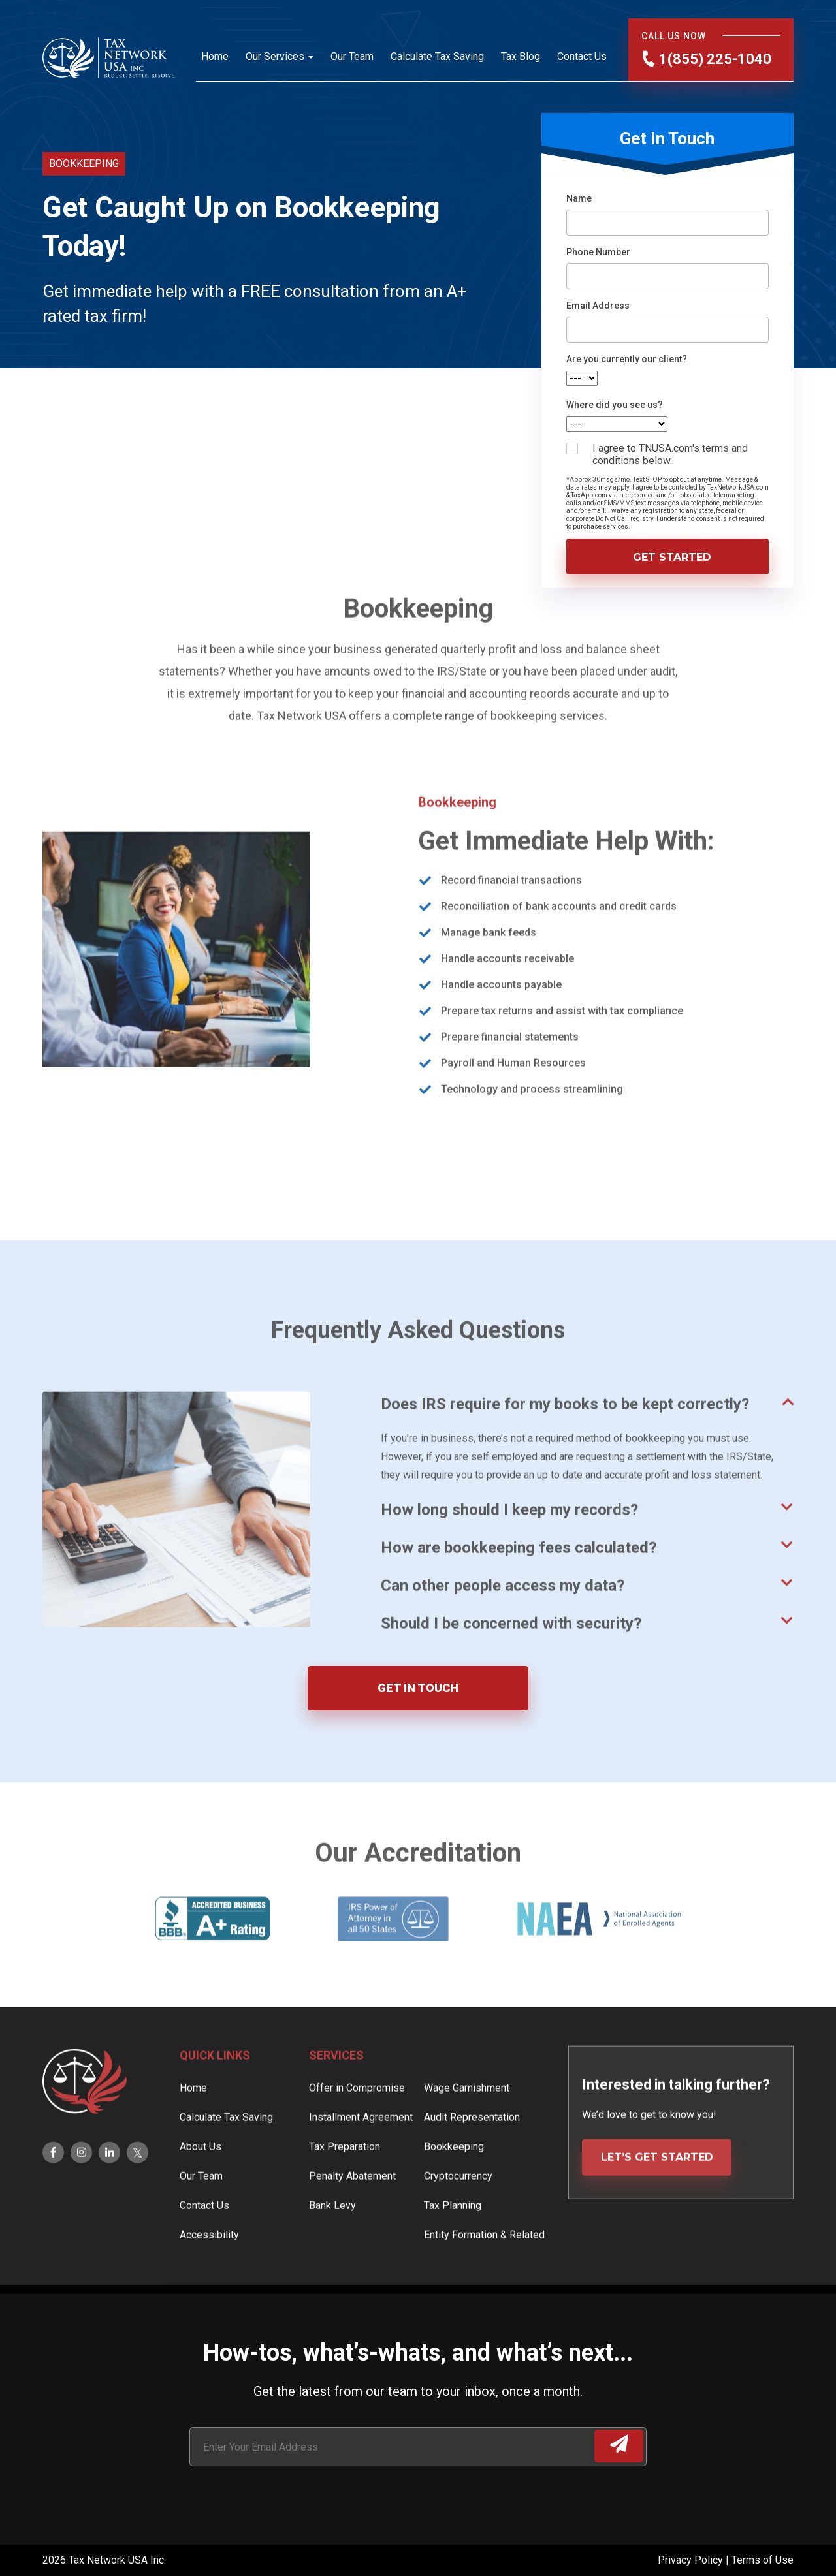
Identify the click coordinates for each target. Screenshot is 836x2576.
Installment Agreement (361, 2159)
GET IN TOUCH (418, 1688)
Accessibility (209, 2276)
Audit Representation (472, 2159)
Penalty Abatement (352, 2218)
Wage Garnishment (466, 2130)
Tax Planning (452, 2247)
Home (215, 56)
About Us (200, 2188)
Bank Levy (332, 2247)
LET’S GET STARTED (657, 2199)
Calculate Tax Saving (437, 56)
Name (579, 198)
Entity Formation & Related (484, 2276)
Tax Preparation (344, 2188)
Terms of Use (763, 2560)
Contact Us (582, 56)
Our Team (352, 56)
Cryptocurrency (458, 2218)
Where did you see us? (614, 405)
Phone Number (598, 252)
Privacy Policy (692, 2560)
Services (336, 2097)
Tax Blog (520, 56)
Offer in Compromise (357, 2130)
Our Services (275, 56)
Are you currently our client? (626, 359)
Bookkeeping (454, 2188)
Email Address (598, 305)
